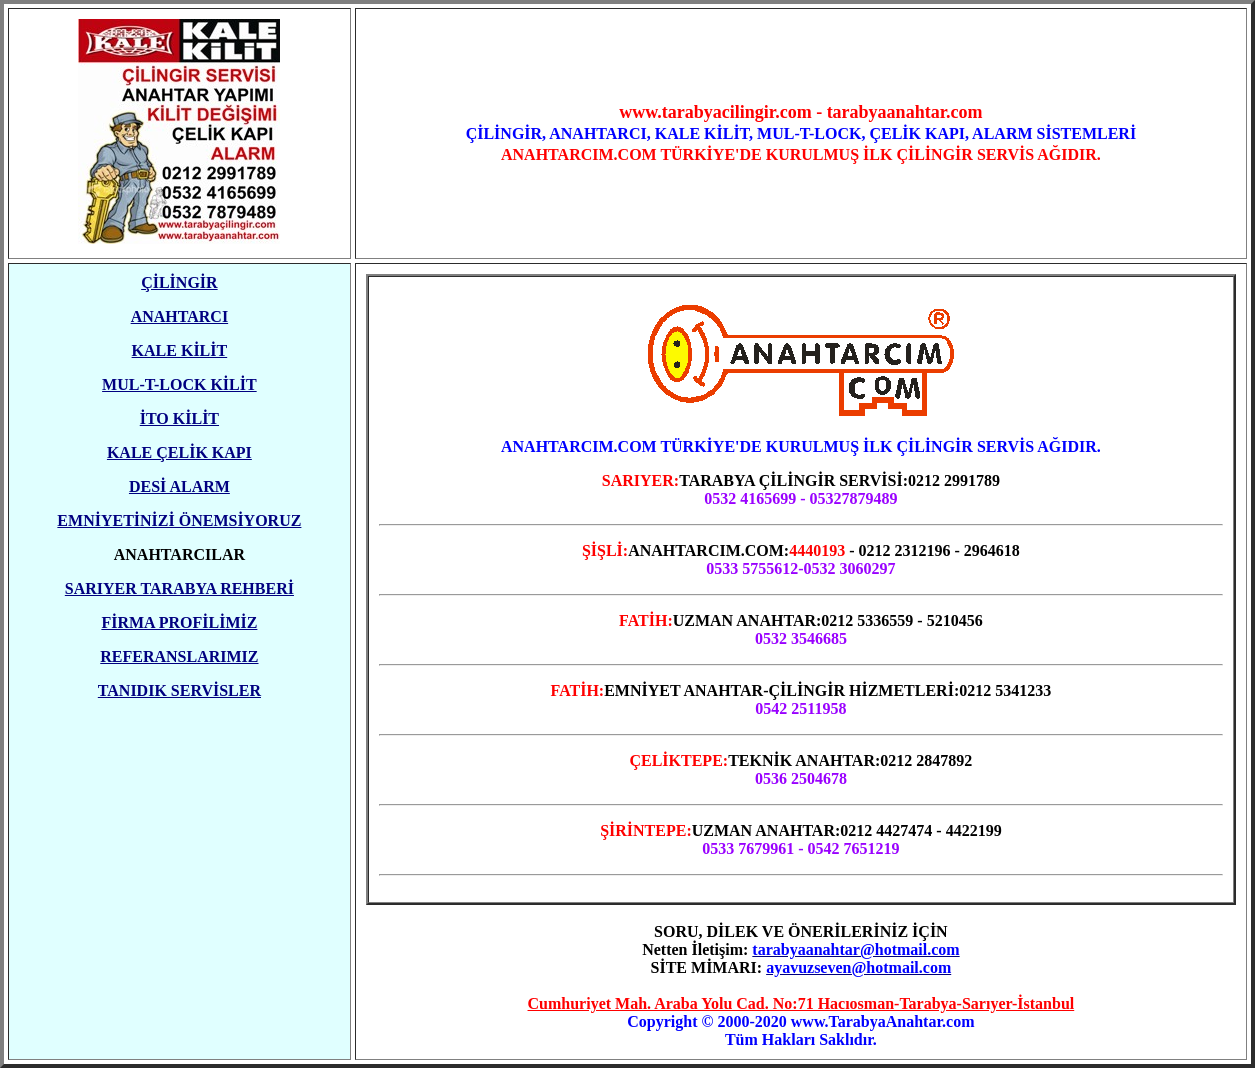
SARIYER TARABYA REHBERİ (179, 588)
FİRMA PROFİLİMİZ (179, 622)
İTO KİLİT (179, 418)
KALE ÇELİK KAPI (179, 452)
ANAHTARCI (179, 316)
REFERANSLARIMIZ (179, 656)
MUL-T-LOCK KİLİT (179, 384)
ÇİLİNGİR (179, 282)
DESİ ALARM (179, 486)
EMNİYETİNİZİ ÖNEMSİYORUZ (179, 520)
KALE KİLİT (180, 350)
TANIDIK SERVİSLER (179, 690)
